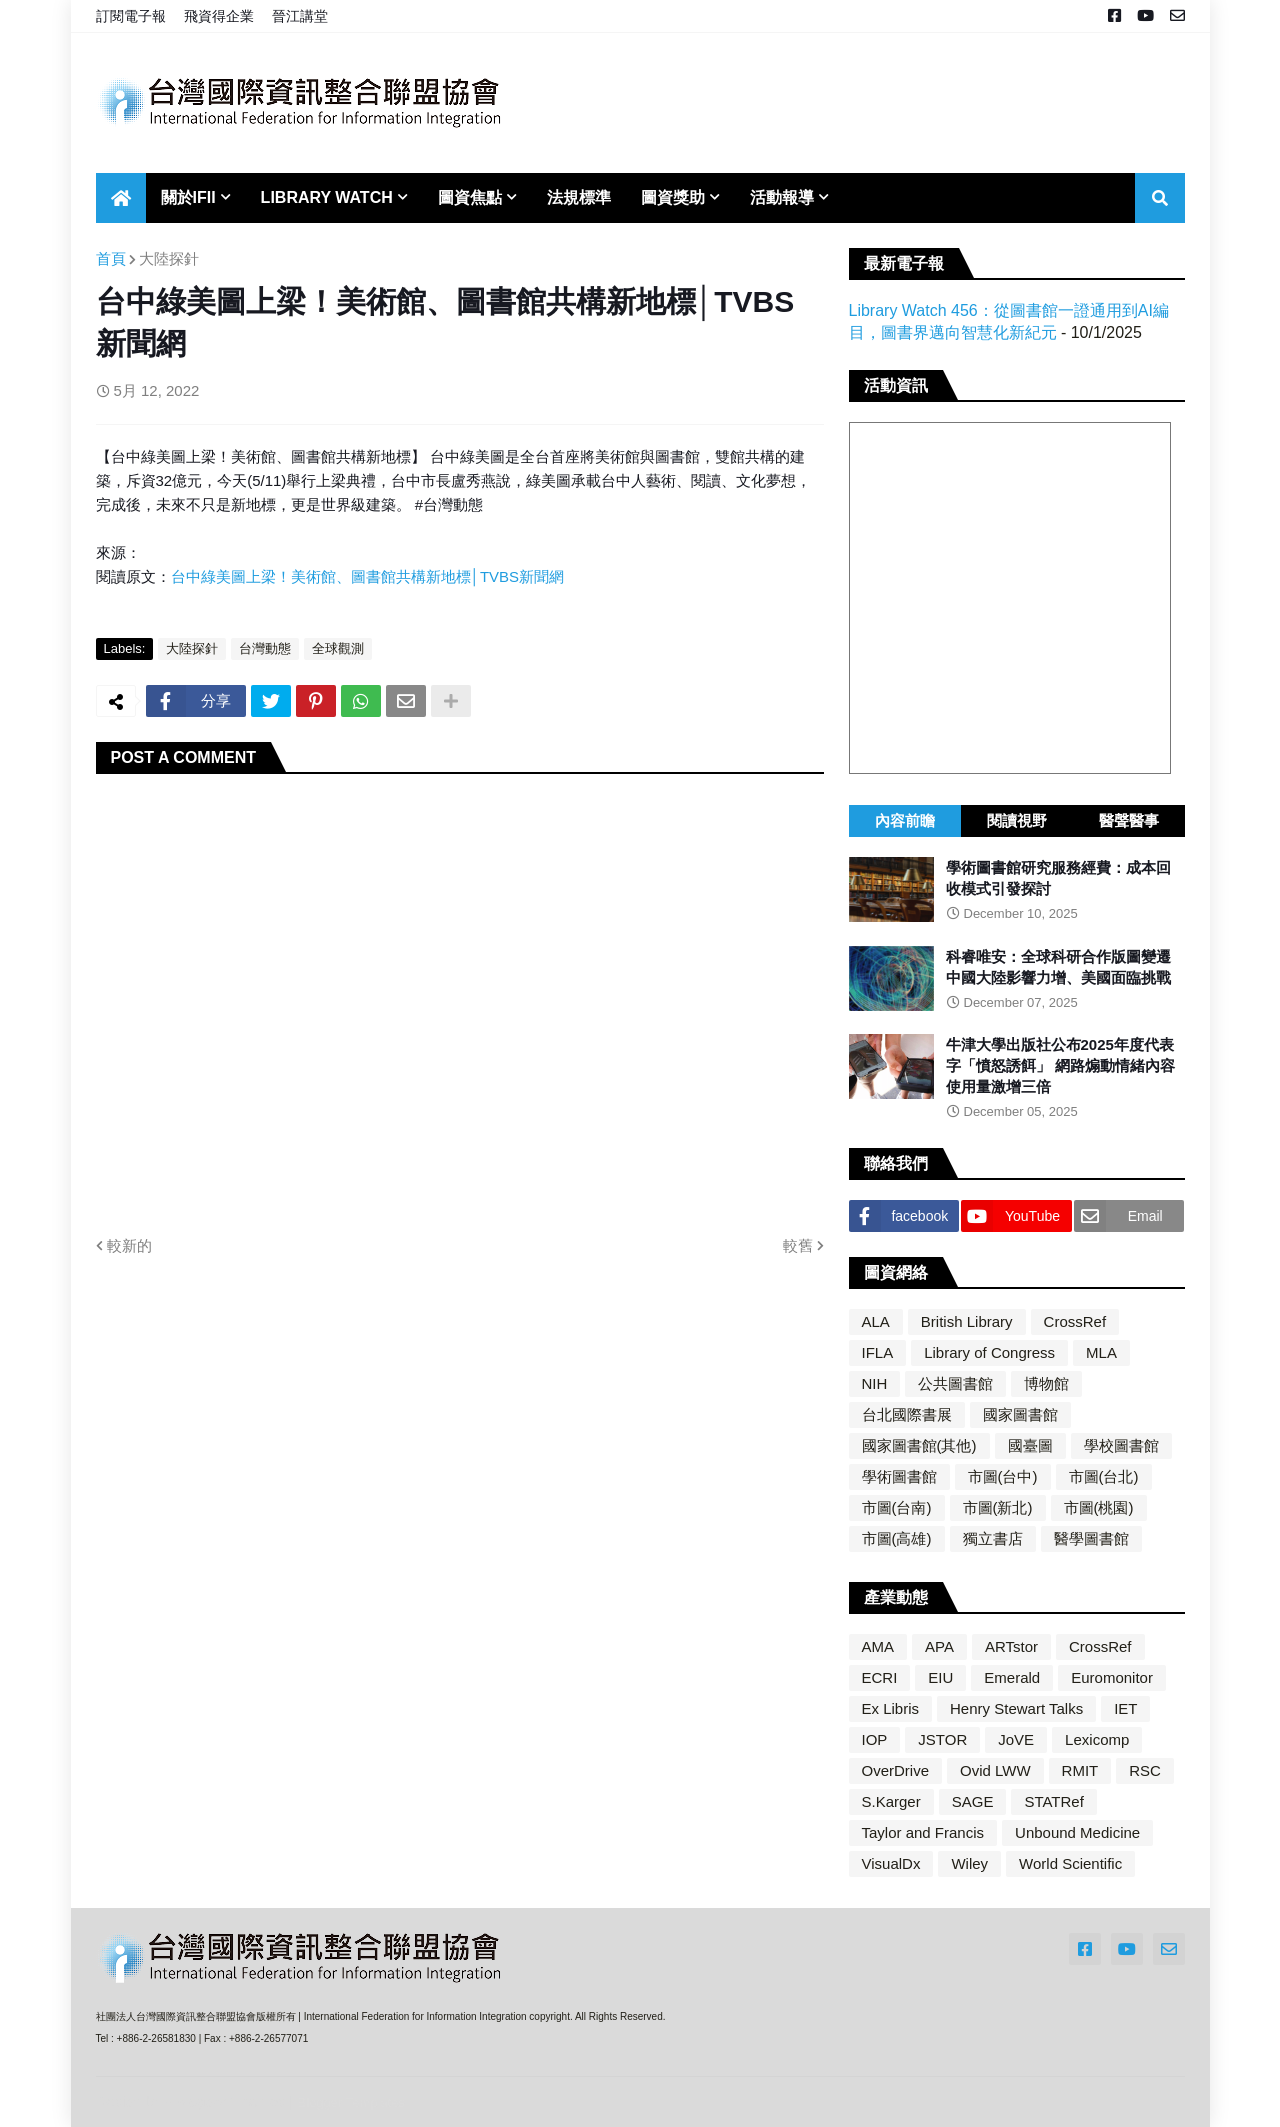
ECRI (880, 1677)
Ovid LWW (995, 1770)
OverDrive (896, 1770)
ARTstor (1011, 1646)
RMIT (1080, 1770)
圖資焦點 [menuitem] (470, 197)
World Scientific (1070, 1863)
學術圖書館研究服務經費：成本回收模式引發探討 (1058, 878)
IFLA (878, 1352)
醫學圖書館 (1091, 1538)
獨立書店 (993, 1538)
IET (1125, 1708)
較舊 (798, 1245)
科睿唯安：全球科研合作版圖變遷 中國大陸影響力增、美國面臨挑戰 (1058, 967)
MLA (1101, 1352)
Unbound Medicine (1077, 1832)
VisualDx (891, 1863)
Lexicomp (1097, 1739)
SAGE (973, 1801)
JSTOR (942, 1739)
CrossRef (1075, 1321)
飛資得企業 (219, 16)
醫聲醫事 (1129, 820)
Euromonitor (1112, 1677)
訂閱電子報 (131, 16)
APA (939, 1646)
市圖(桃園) (1099, 1507)
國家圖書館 (1020, 1414)
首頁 (111, 258)
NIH (875, 1383)
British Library (967, 1321)
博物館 (1046, 1383)
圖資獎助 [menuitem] (673, 197)
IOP (875, 1739)
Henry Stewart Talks (1016, 1708)
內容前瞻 (905, 820)
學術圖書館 (899, 1476)
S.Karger (891, 1801)
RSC (1145, 1770)
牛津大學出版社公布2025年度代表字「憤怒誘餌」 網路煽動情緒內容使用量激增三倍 (1060, 1065)
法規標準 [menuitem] (579, 197)
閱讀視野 (1017, 820)
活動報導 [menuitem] (782, 197)
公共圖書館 (955, 1383)
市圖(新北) (998, 1507)
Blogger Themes (231, 2101)
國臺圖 (1030, 1445)
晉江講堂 (300, 16)
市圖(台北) (1104, 1476)
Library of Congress (989, 1352)
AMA (878, 1646)
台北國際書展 (907, 1414)
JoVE (1016, 1739)
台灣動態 (265, 648)
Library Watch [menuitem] (327, 197)
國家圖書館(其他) (919, 1445)
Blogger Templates (351, 2102)
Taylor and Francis (923, 1832)
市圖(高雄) (897, 1538)
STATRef (1053, 1801)
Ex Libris (891, 1708)
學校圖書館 (1121, 1445)
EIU (940, 1677)
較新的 (129, 1245)
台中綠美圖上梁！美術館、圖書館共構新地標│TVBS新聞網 (368, 576)
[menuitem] (121, 198)
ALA (876, 1321)
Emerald (1012, 1677)
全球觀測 (338, 648)
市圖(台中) (1003, 1476)
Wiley (969, 1863)
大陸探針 (169, 258)
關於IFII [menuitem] (188, 197)
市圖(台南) (897, 1507)
